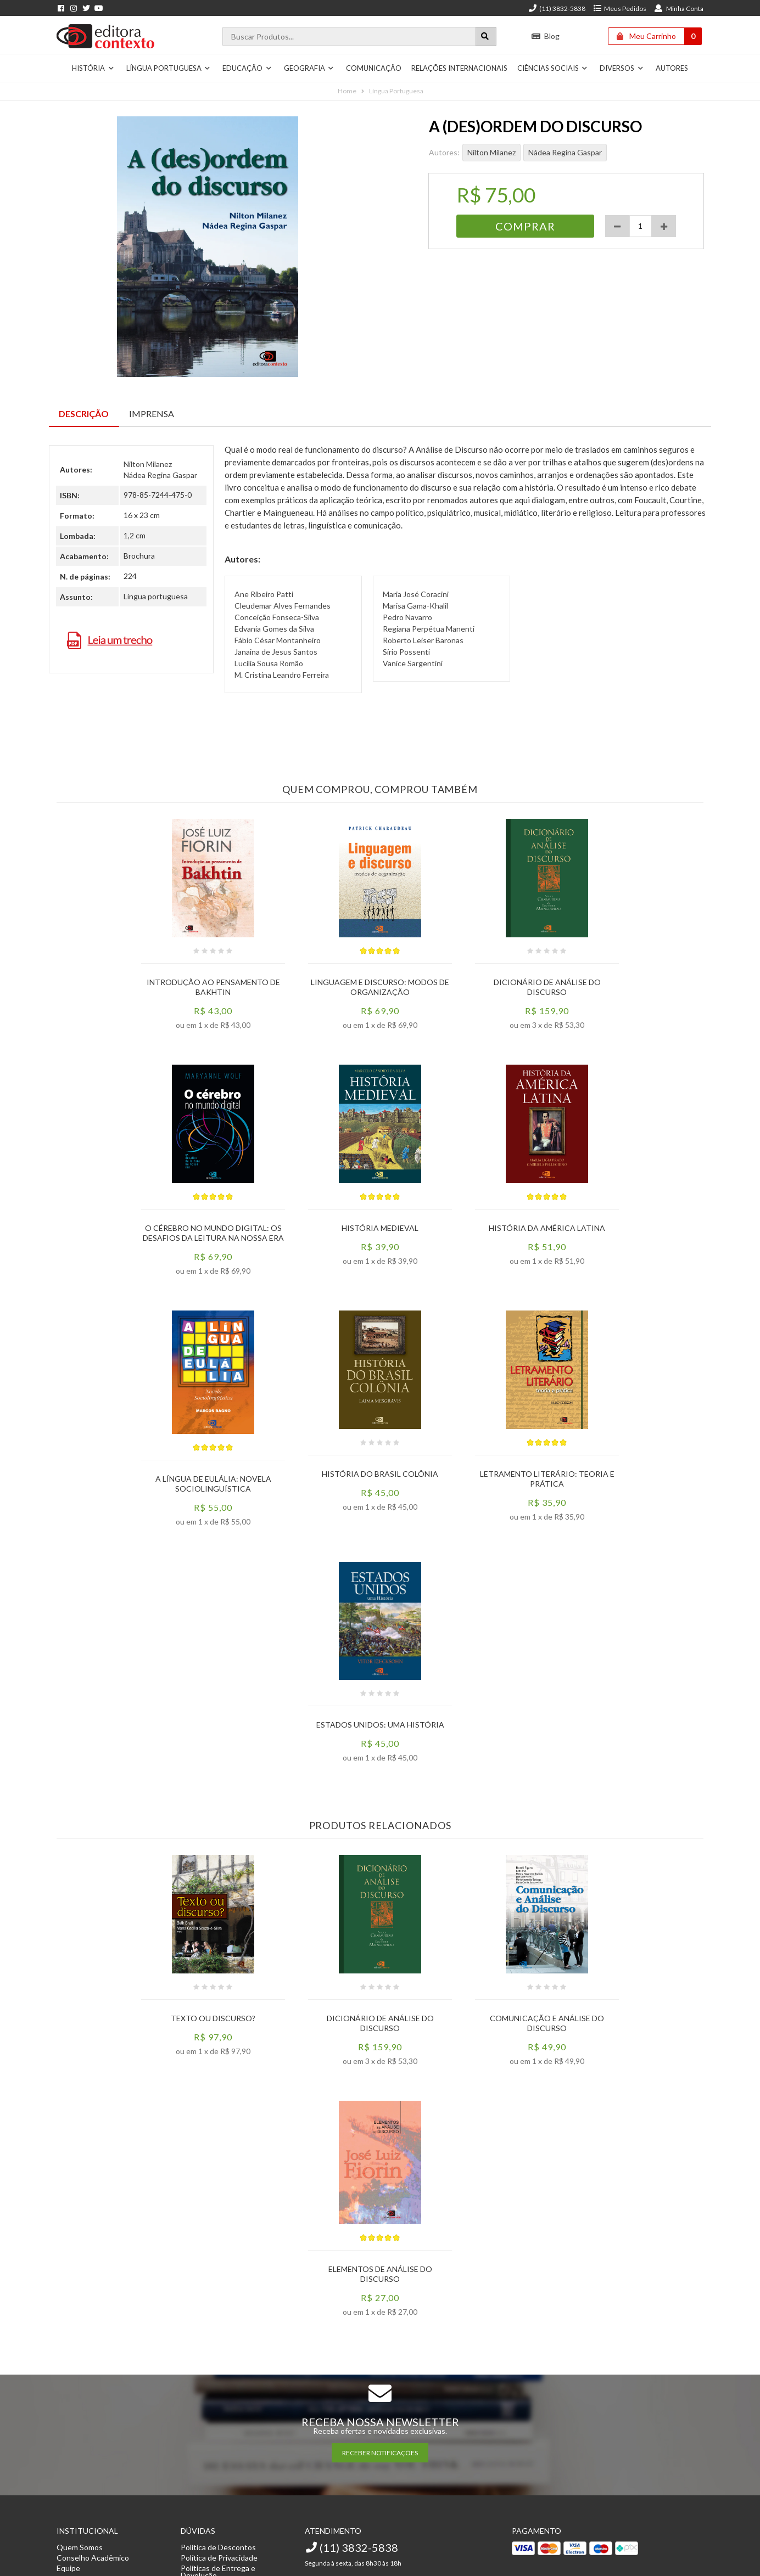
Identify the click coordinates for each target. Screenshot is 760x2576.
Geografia (309, 68)
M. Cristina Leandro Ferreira (281, 674)
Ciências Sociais (552, 68)
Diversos (622, 68)
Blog (546, 36)
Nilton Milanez (491, 152)
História (93, 68)
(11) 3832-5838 (556, 8)
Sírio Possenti (406, 651)
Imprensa (151, 413)
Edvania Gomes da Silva (274, 628)
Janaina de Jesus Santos (275, 651)
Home (347, 91)
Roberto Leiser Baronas (423, 640)
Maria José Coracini (416, 594)
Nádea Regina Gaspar (565, 152)
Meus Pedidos (619, 8)
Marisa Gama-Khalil (415, 605)
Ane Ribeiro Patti (263, 594)
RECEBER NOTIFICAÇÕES (380, 2453)
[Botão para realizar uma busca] (486, 36)
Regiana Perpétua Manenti (428, 628)
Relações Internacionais (459, 68)
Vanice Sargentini (413, 663)
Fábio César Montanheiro (277, 640)
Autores (672, 68)
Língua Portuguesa (168, 68)
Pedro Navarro (407, 617)
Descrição (84, 413)
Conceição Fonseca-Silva (276, 617)
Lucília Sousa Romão (268, 663)
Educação (247, 68)
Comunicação (373, 68)
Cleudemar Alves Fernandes (282, 605)
